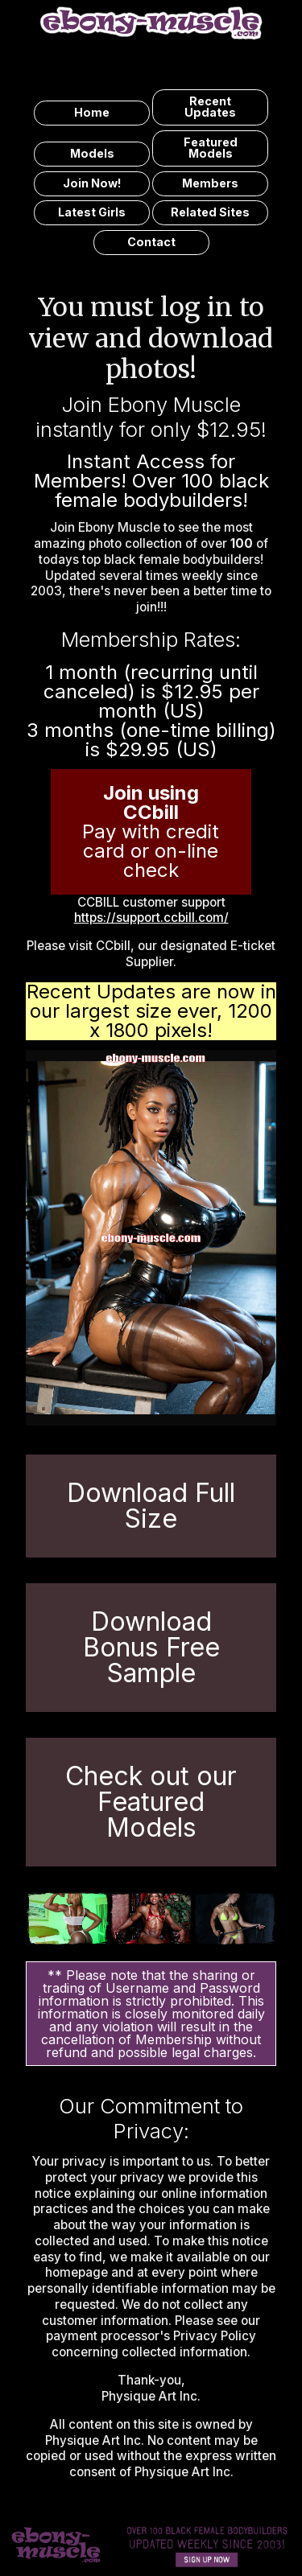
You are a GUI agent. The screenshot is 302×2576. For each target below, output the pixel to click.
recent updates (210, 106)
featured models (211, 147)
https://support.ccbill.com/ (151, 917)
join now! (92, 183)
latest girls (92, 212)
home (92, 112)
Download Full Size (151, 1505)
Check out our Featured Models (151, 1801)
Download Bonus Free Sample (151, 1647)
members (210, 183)
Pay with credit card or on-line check (150, 831)
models (92, 153)
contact (151, 242)
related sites (210, 212)
